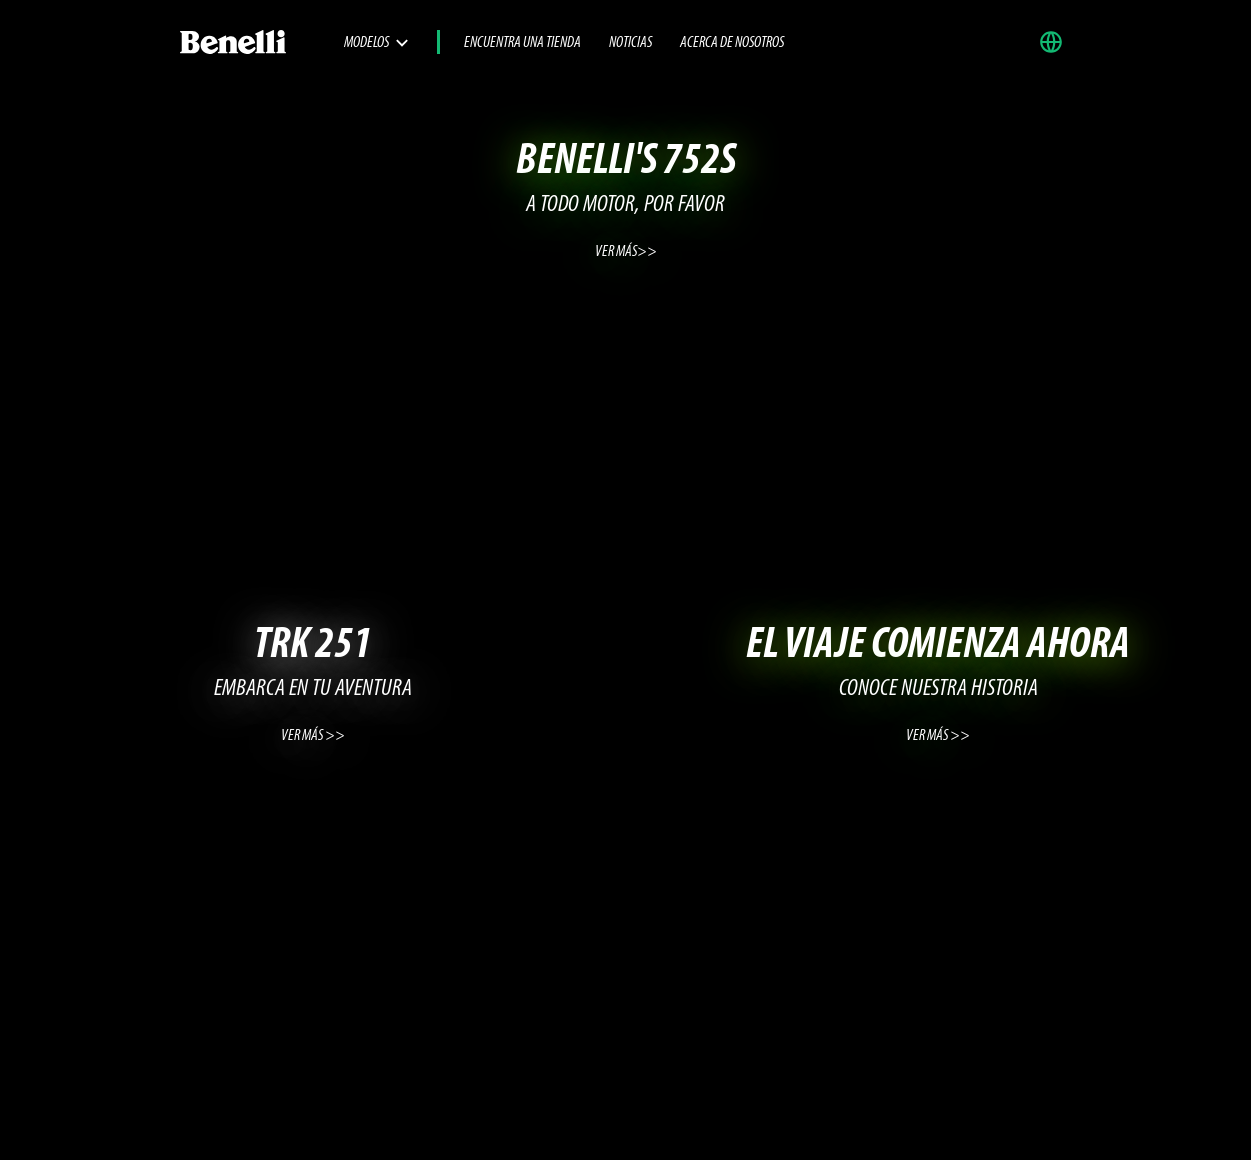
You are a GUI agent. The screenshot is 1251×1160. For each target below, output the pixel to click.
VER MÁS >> (313, 736)
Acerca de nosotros (732, 43)
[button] (1056, 42)
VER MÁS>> (626, 252)
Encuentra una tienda (522, 43)
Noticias (630, 43)
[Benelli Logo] (261, 42)
